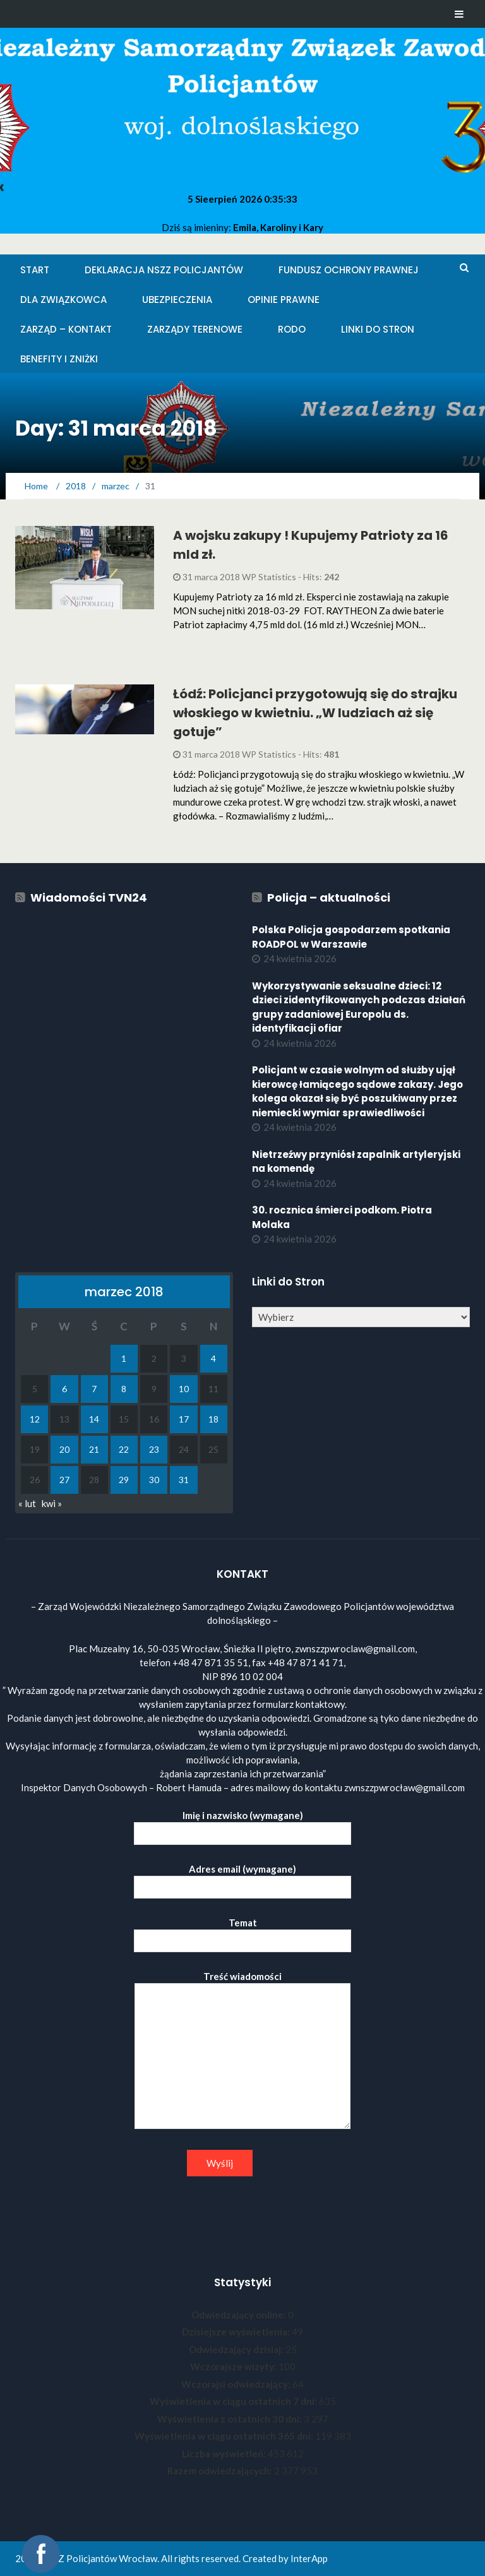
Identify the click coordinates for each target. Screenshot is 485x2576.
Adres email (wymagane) (242, 1878)
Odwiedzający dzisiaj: (237, 2349)
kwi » (52, 1503)
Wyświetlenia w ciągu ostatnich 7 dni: (234, 2401)
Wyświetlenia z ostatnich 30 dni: (230, 2418)
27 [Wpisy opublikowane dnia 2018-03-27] (64, 1479)
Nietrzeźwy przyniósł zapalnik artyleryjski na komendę (356, 1162)
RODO (292, 329)
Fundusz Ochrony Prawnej (348, 270)
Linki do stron (377, 329)
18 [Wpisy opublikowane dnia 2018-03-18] (213, 1419)
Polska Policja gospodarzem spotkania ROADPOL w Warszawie (351, 937)
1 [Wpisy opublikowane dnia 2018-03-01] (123, 1358)
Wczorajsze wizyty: (234, 2366)
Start (34, 270)
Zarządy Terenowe (194, 329)
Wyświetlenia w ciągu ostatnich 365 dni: (225, 2436)
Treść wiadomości (242, 2051)
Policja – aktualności (328, 897)
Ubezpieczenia (177, 299)
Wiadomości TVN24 (88, 897)
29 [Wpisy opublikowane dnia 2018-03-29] (124, 1479)
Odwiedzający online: (239, 2314)
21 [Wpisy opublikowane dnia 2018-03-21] (94, 1449)
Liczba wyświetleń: (225, 2453)
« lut (27, 1503)
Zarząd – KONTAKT (66, 329)
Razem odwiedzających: (220, 2470)
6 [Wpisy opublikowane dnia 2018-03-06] (64, 1388)
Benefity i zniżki (59, 359)
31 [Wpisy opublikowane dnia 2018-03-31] (184, 1479)
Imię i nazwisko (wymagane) (242, 1824)
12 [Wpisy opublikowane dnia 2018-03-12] (35, 1419)
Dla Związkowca (63, 299)
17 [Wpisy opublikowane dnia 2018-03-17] (184, 1419)
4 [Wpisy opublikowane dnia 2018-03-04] (213, 1358)
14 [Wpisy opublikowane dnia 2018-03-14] (94, 1419)
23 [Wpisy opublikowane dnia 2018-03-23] (154, 1449)
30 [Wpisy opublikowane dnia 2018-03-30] (154, 1479)
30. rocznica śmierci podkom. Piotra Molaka (342, 1217)
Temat (242, 1932)
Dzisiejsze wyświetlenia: (237, 2331)
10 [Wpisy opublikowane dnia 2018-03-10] (184, 1388)
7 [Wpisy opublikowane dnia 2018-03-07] (94, 1388)
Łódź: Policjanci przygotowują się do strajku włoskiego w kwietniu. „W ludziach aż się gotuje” (315, 713)
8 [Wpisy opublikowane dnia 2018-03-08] (123, 1388)
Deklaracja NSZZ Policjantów (164, 270)
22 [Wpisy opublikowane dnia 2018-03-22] (124, 1449)
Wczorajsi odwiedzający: (236, 2384)
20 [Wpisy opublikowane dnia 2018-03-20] (64, 1449)
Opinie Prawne (284, 299)
